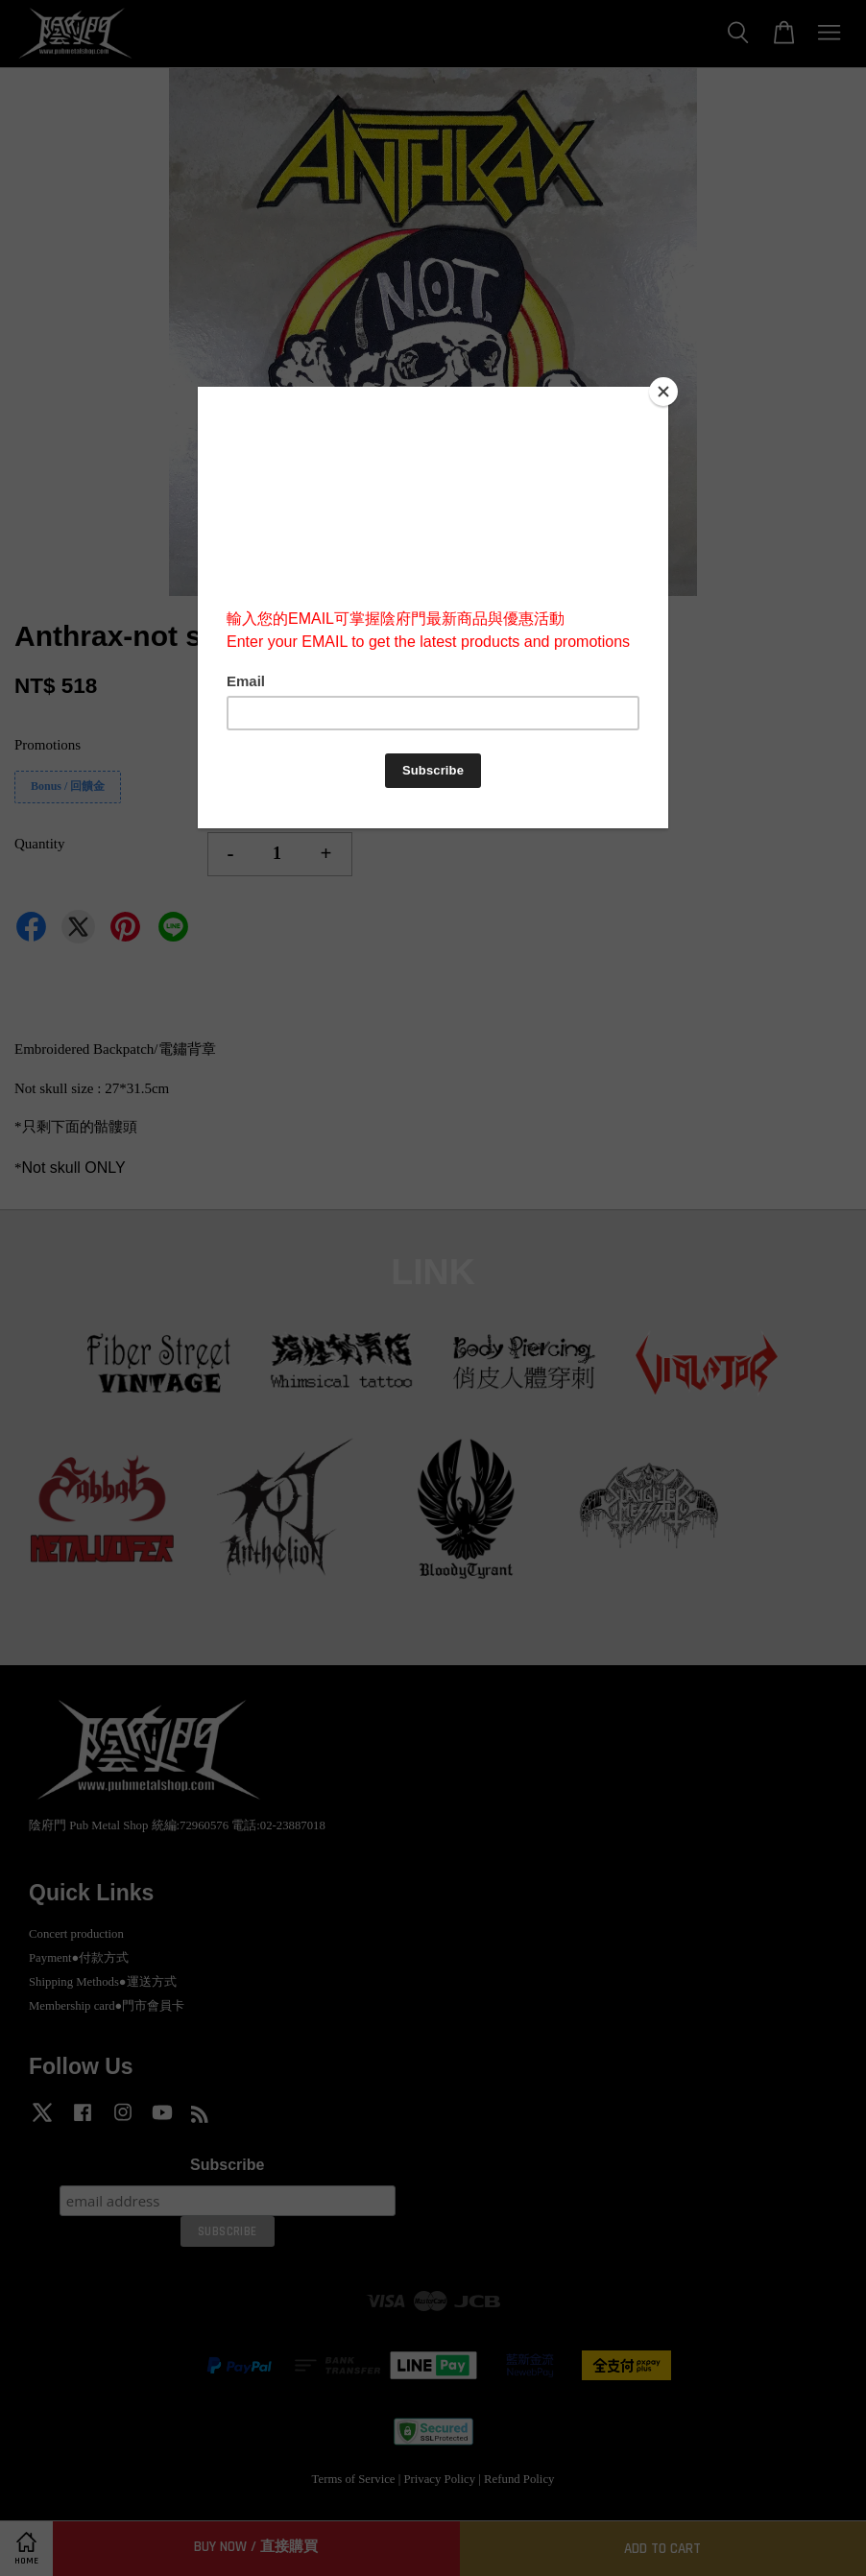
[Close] (663, 391)
